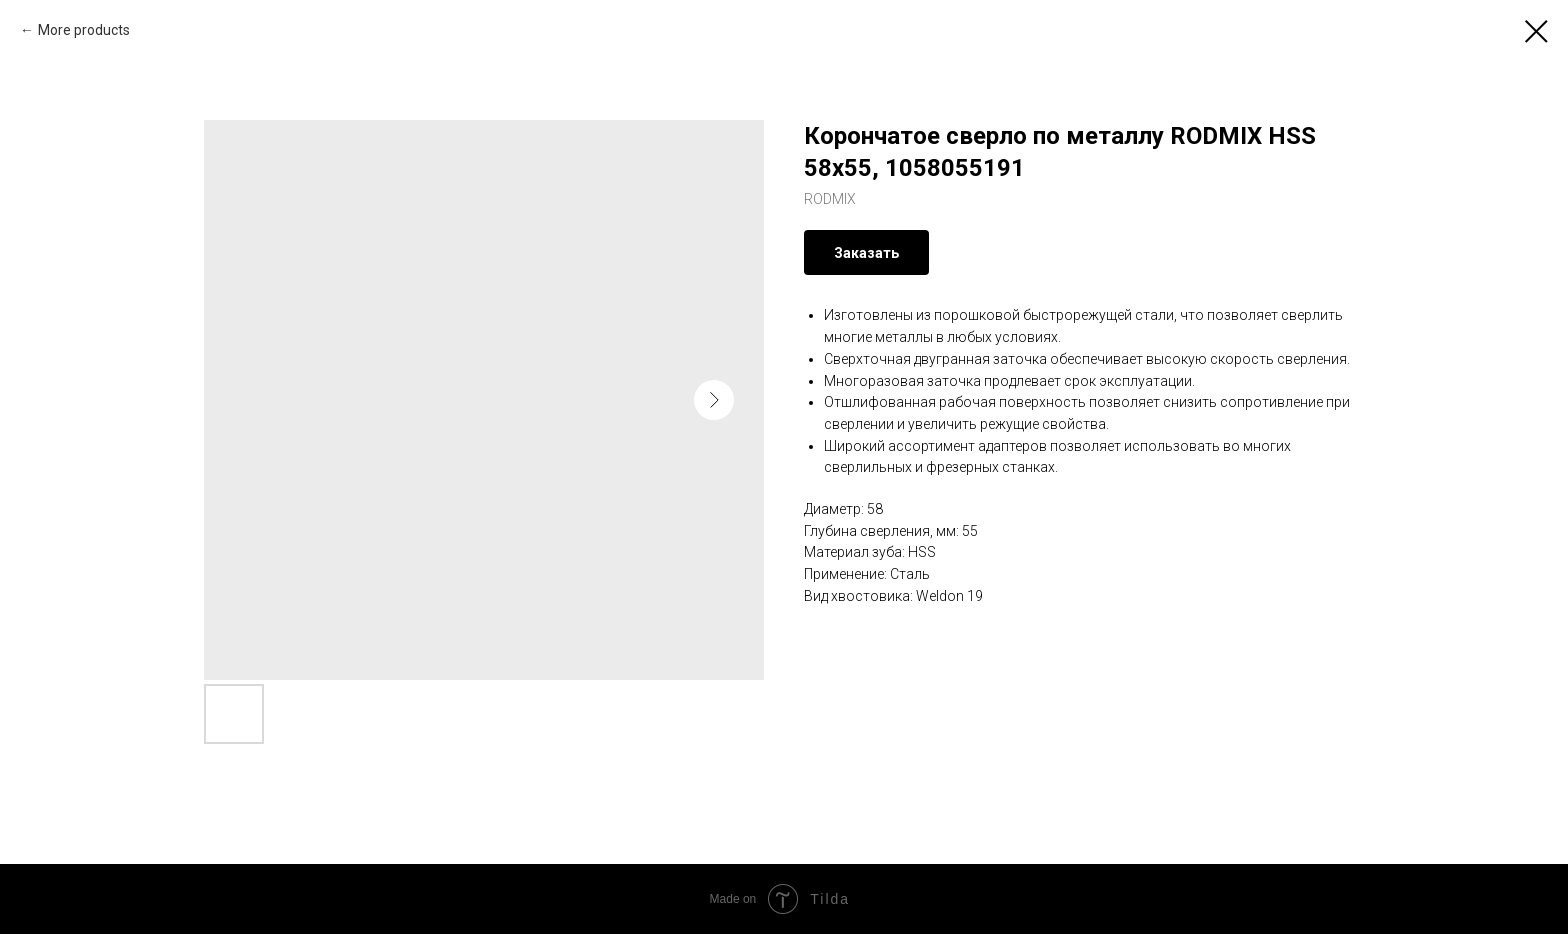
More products (84, 30)
